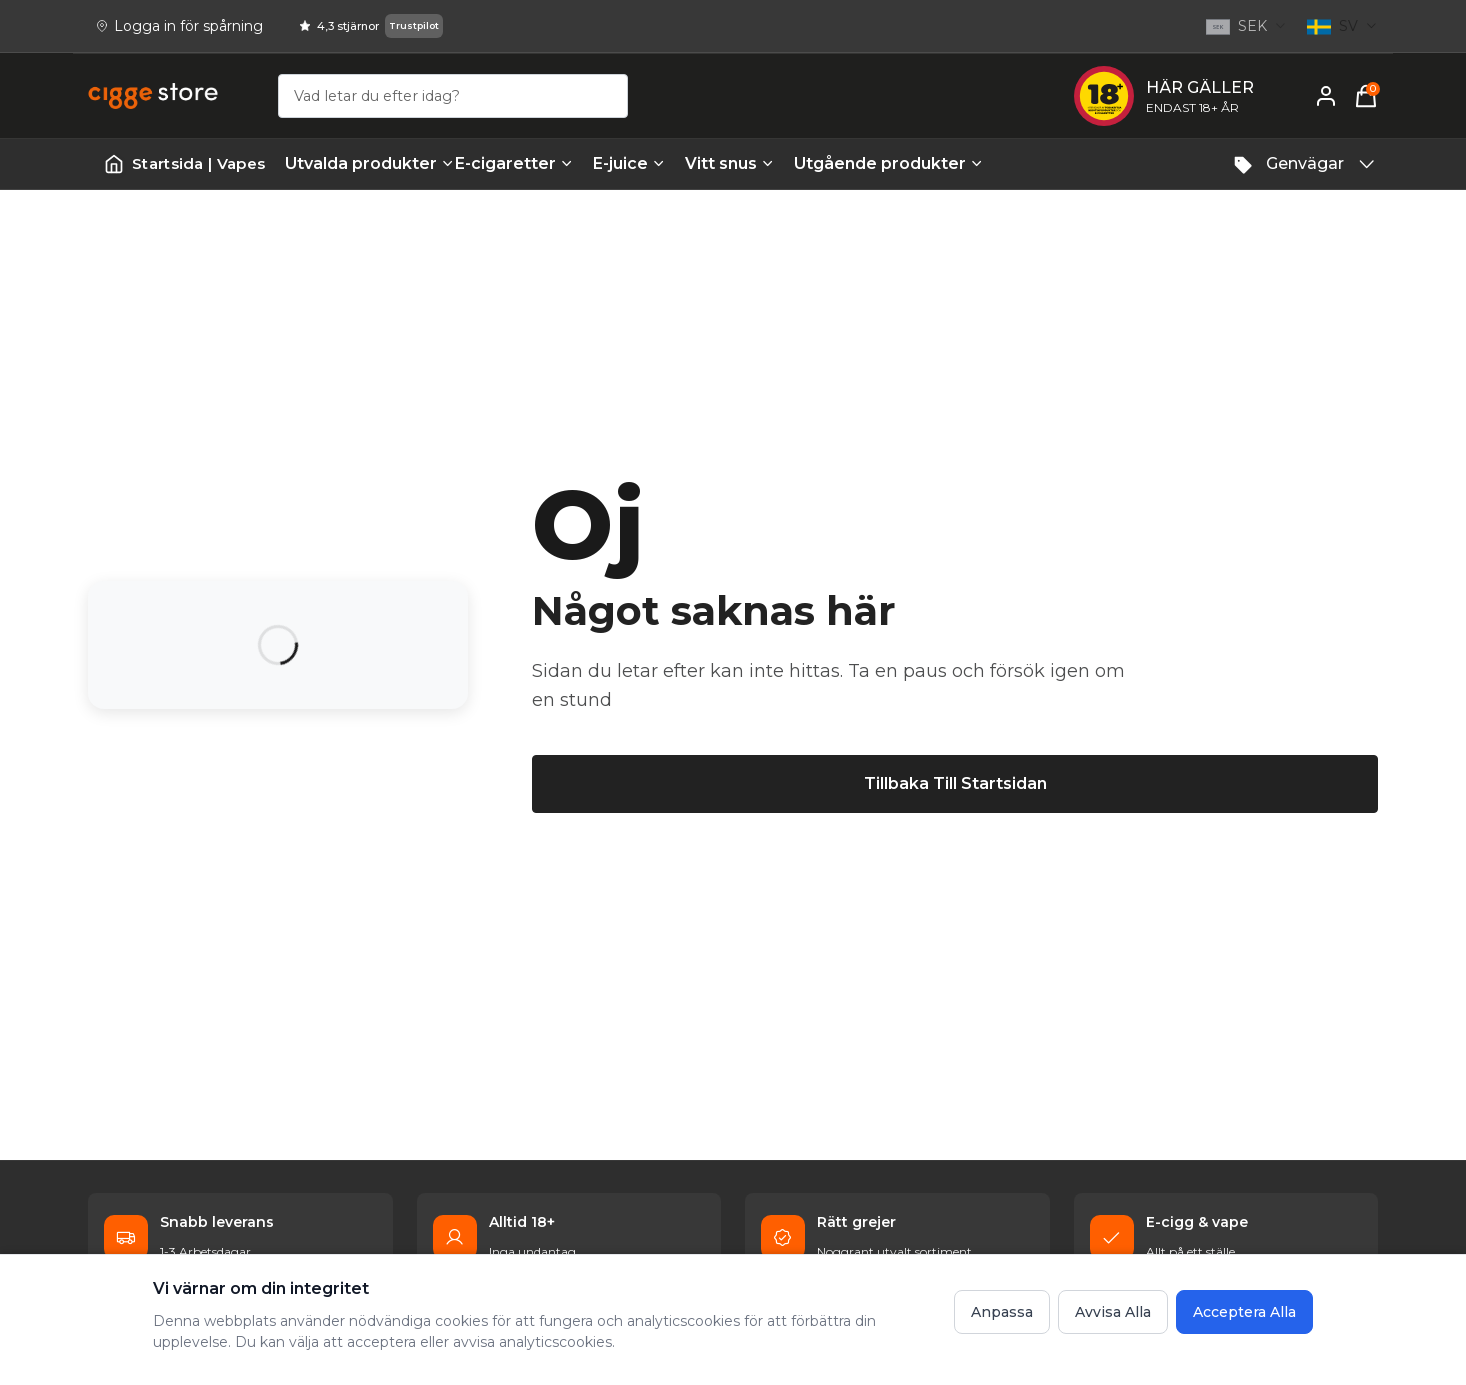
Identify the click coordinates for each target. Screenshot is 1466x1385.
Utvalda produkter (360, 163)
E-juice (629, 163)
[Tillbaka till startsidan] (955, 784)
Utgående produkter (869, 163)
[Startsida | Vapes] (184, 164)
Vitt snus (729, 163)
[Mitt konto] (1326, 96)
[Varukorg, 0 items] (1366, 96)
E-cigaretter (514, 163)
